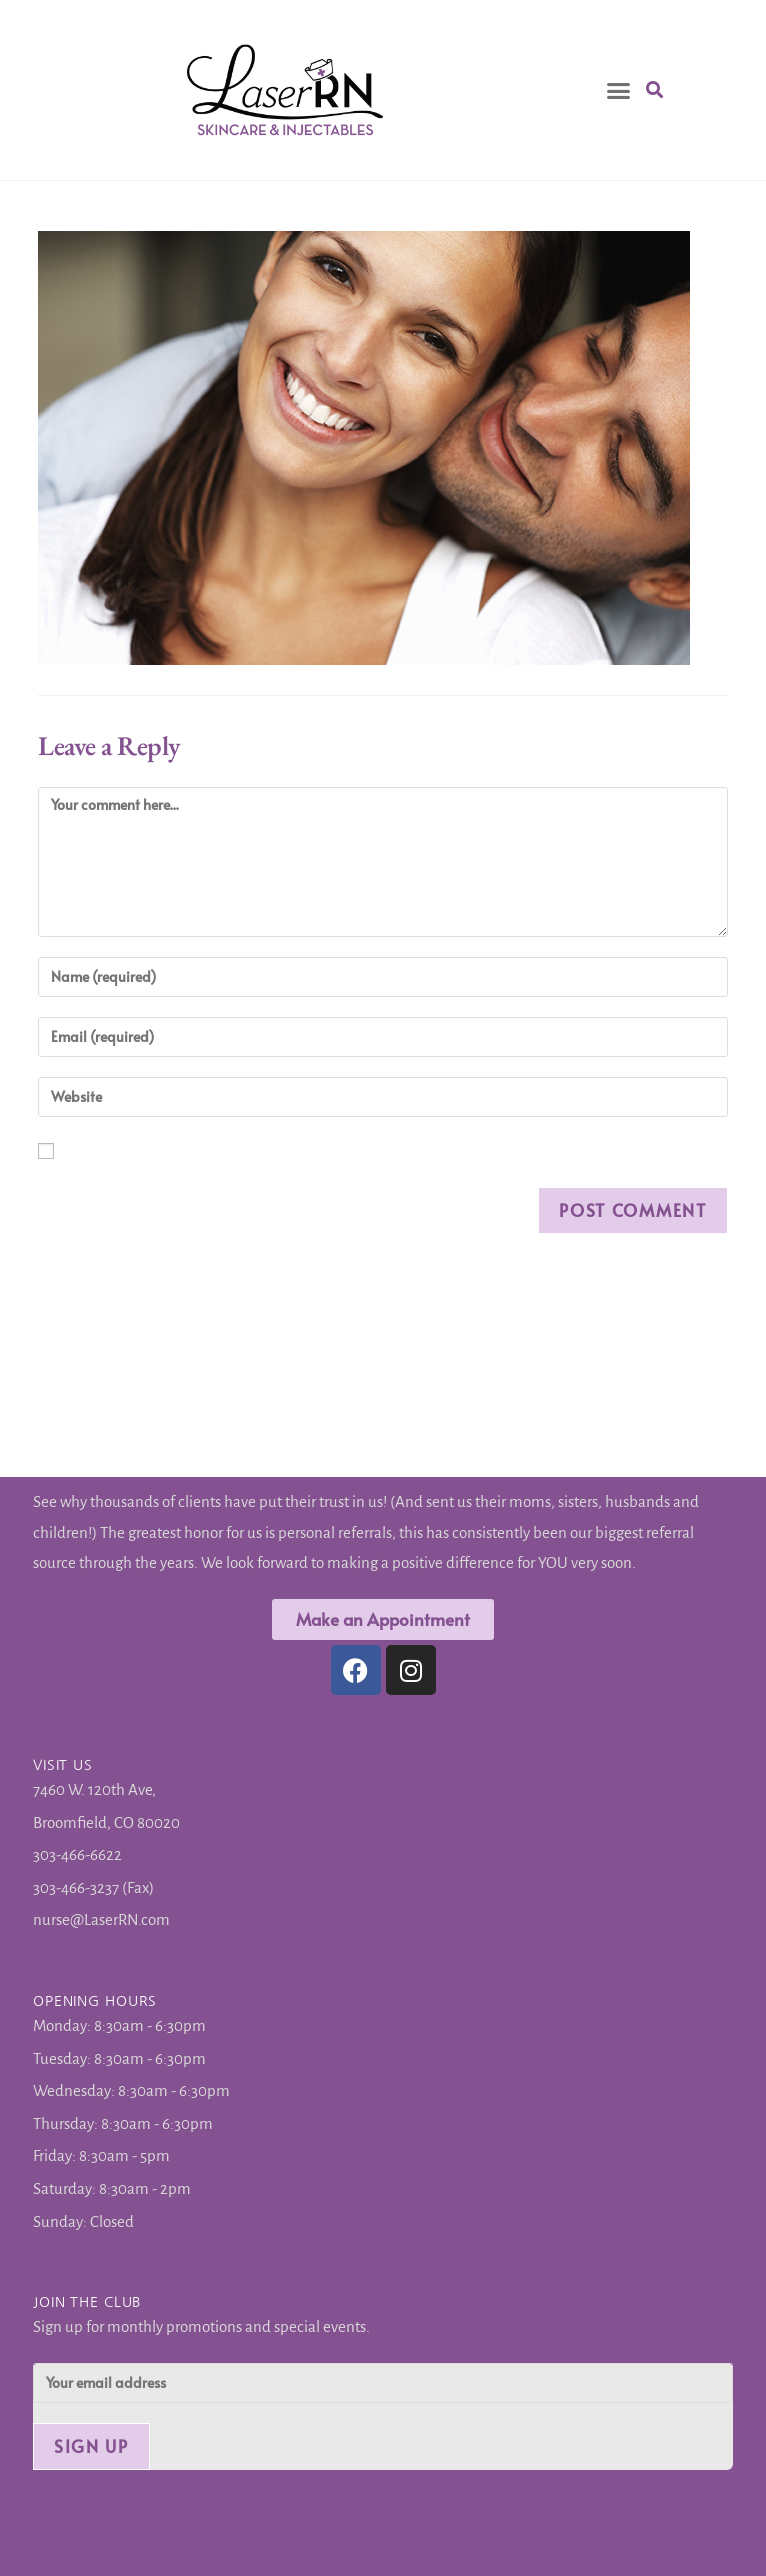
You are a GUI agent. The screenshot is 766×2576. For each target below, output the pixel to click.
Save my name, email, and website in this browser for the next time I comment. (76, 1156)
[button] (619, 90)
